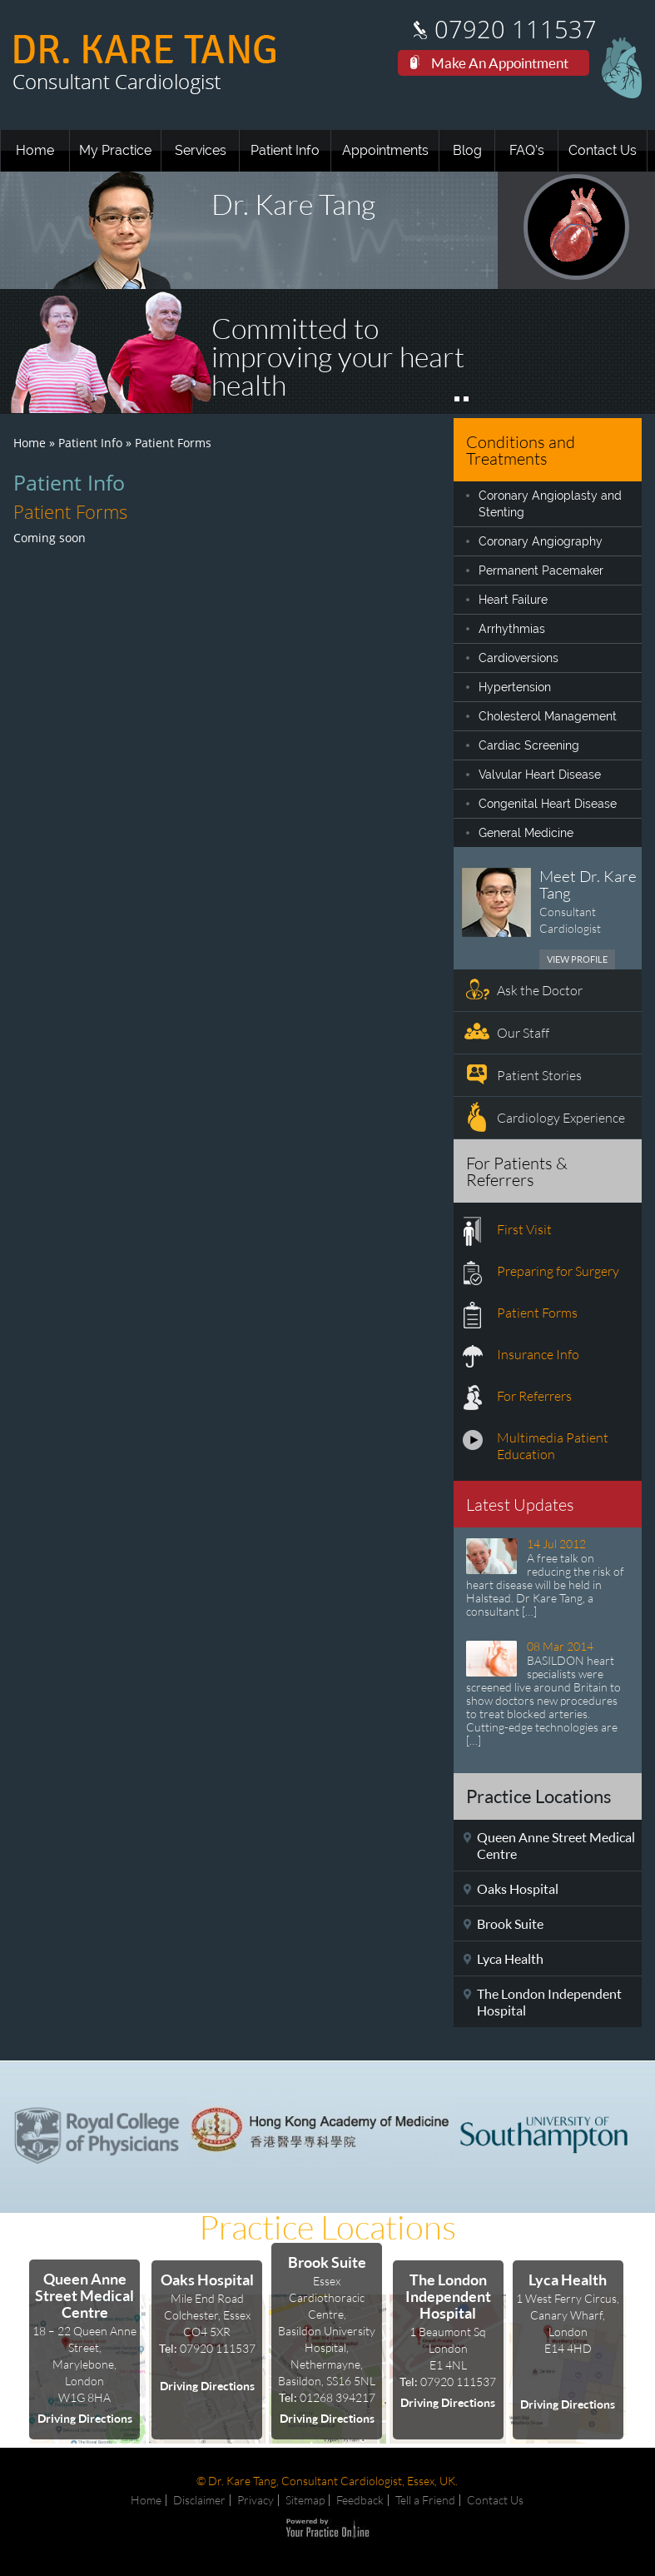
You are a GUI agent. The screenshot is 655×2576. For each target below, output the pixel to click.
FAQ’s (526, 150)
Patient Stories (539, 1075)
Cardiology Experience (561, 1117)
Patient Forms (537, 1312)
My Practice (115, 150)
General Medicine (526, 833)
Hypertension (515, 687)
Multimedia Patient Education (552, 1445)
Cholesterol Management (548, 716)
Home (35, 150)
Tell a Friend (425, 2500)
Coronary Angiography (541, 541)
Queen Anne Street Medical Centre (556, 1845)
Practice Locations (327, 2227)
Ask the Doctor (540, 990)
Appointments (385, 150)
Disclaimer (199, 2500)
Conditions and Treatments (520, 449)
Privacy (255, 2500)
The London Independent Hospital (549, 2002)
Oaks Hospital (517, 1888)
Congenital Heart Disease (548, 803)
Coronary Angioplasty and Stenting (550, 504)
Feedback (360, 2500)
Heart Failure (513, 599)
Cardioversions (518, 658)
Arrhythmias (512, 628)
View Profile (577, 959)
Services (200, 150)
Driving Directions (84, 2418)
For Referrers (534, 1395)
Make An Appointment (499, 63)
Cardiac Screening (529, 745)
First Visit (524, 1229)
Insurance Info (538, 1354)
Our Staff (523, 1032)
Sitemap (305, 2500)
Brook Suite (510, 1923)
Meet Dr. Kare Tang (588, 884)
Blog (467, 150)
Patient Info (285, 150)
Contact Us (602, 150)
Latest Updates (520, 1504)
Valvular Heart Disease (540, 774)
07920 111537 (515, 30)
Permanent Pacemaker (541, 570)
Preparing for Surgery (558, 1270)
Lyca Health (510, 1958)
